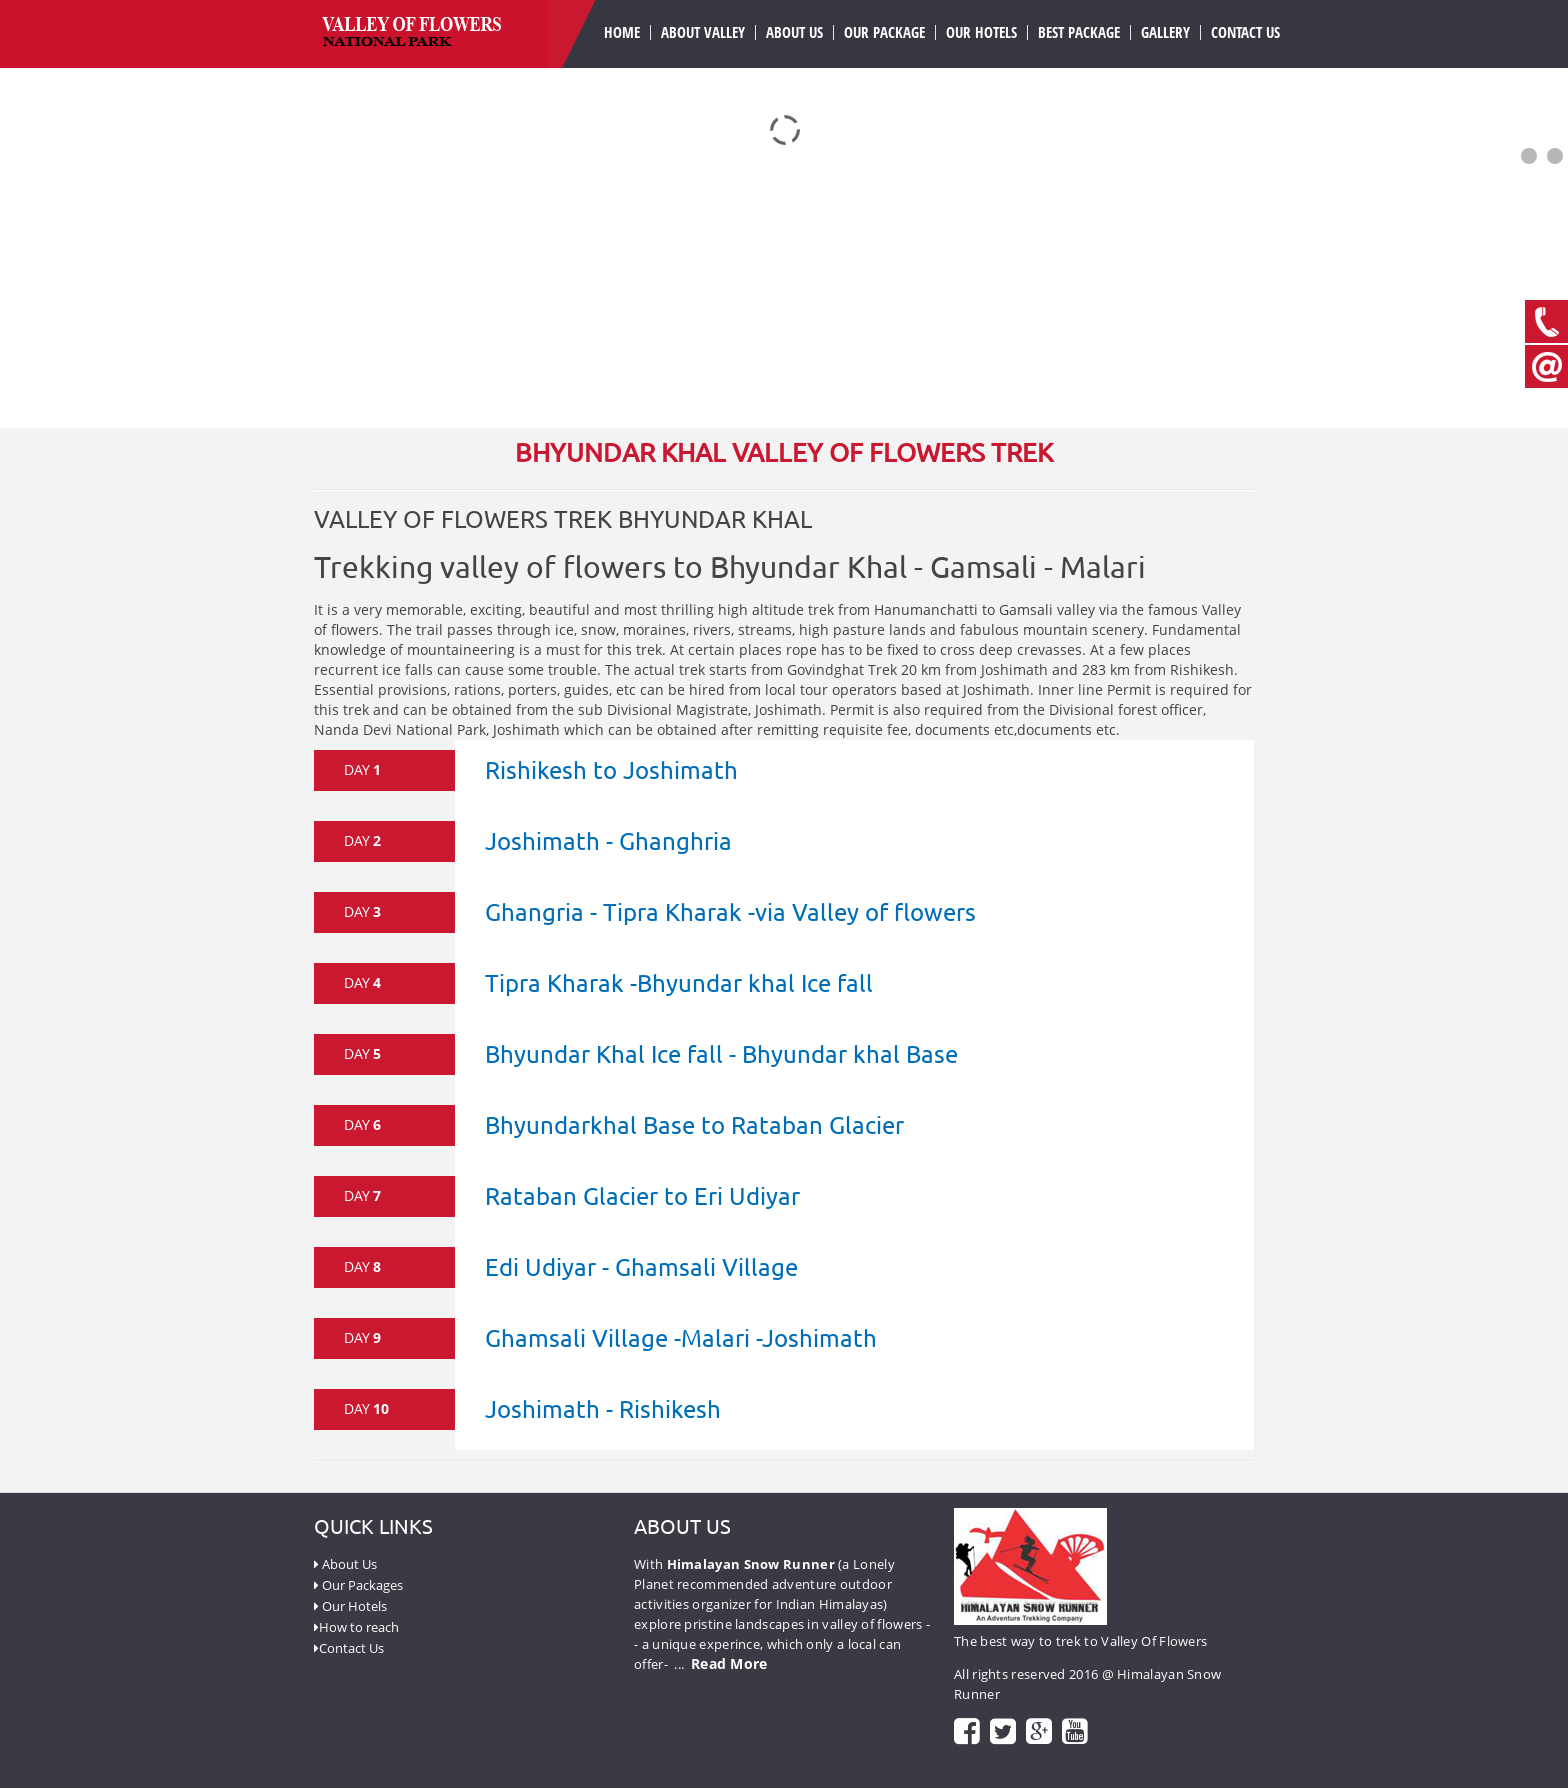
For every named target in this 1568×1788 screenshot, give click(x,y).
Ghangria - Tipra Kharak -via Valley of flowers (730, 911)
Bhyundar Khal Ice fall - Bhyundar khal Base (721, 1053)
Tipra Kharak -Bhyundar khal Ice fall (679, 982)
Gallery (1165, 32)
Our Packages (358, 1585)
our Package (884, 32)
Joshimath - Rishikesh (603, 1408)
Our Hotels (981, 32)
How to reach (356, 1627)
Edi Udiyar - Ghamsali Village (641, 1266)
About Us (345, 1564)
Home (622, 32)
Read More (729, 1663)
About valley (703, 32)
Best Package (1079, 32)
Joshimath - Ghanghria (608, 840)
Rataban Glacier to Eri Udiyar (642, 1195)
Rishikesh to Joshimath (611, 769)
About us (794, 32)
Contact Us (1245, 32)
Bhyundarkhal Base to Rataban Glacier (694, 1124)
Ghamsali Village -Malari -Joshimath (681, 1337)
